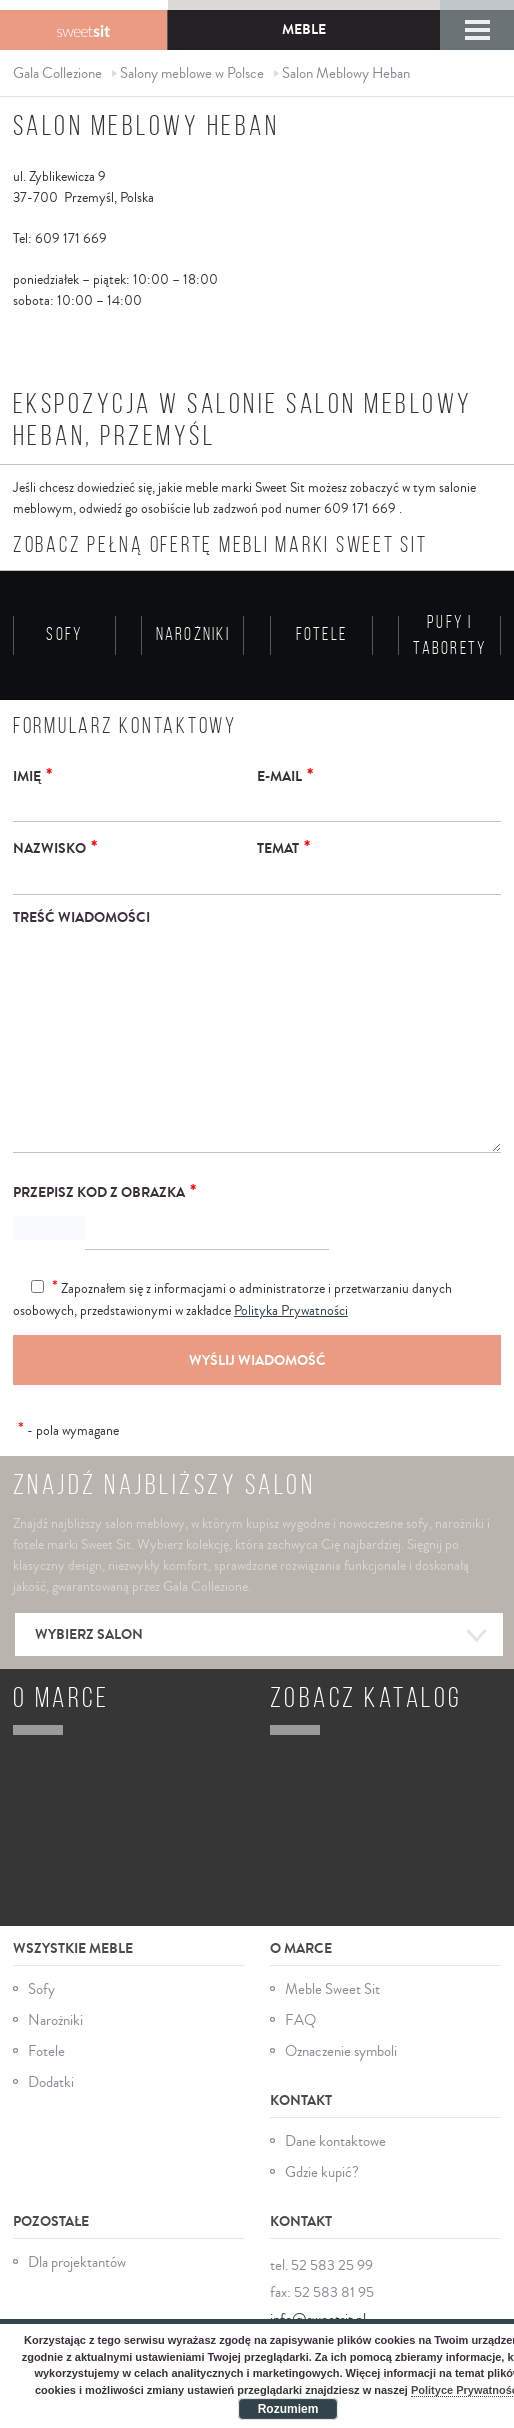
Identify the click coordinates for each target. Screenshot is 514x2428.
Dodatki (51, 2069)
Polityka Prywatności (291, 1311)
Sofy (41, 1976)
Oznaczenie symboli (341, 2038)
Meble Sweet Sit (332, 1976)
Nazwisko (55, 847)
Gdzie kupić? (322, 2160)
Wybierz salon (258, 1625)
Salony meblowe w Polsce (192, 73)
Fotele (46, 2038)
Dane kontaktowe (335, 2129)
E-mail (285, 775)
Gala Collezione (83, 30)
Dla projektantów (77, 2250)
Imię (32, 775)
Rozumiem (288, 2409)
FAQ (300, 2007)
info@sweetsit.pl (318, 2307)
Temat (283, 847)
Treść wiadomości (81, 917)
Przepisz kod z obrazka (104, 1191)
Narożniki (55, 2007)
